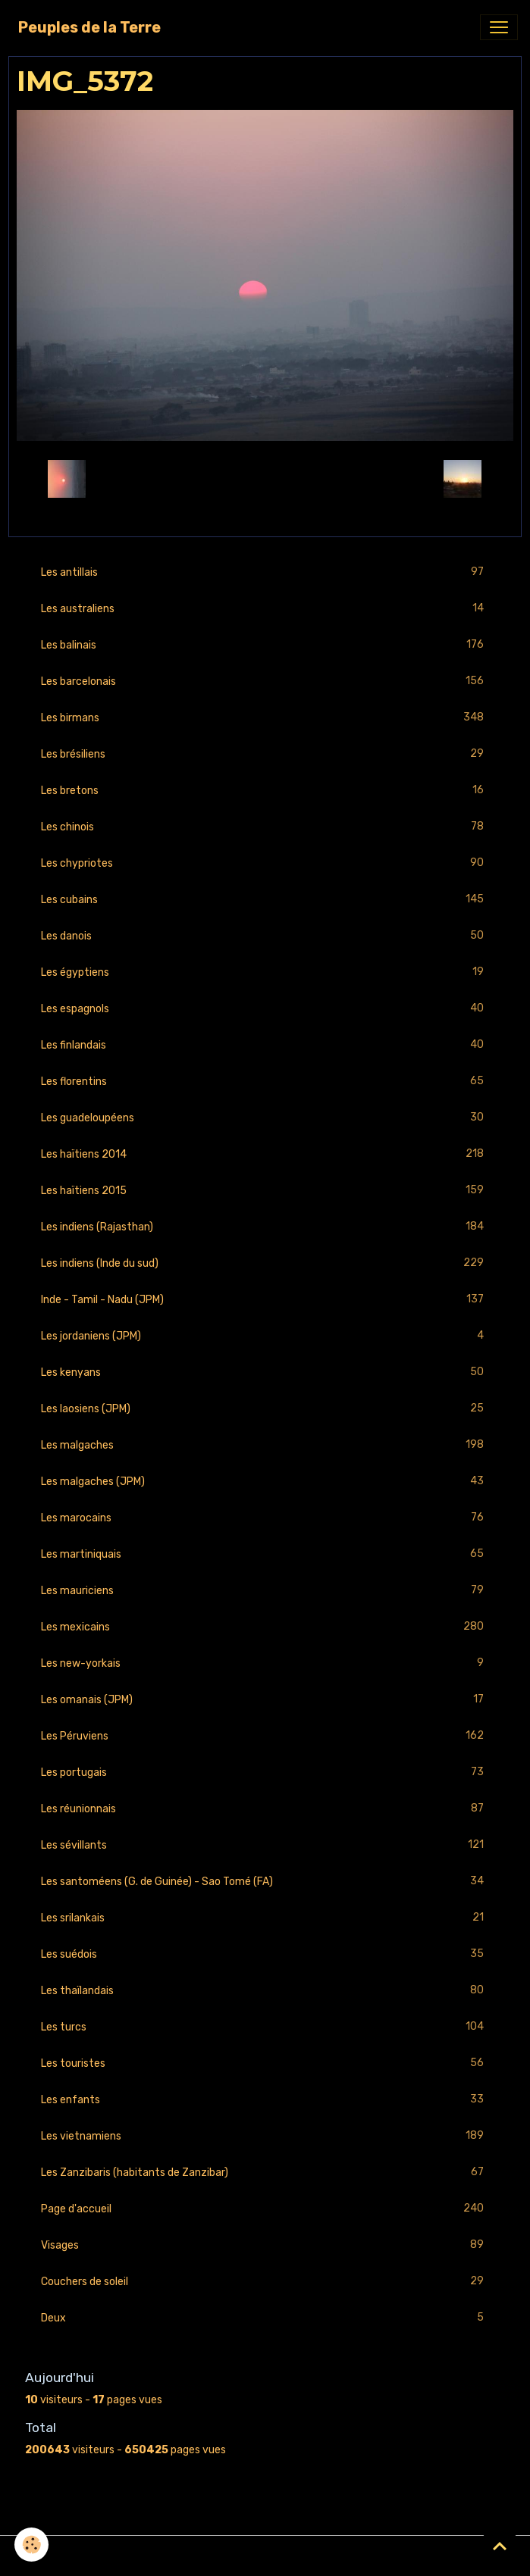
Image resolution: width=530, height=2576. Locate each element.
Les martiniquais (265, 1554)
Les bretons (265, 790)
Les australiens (265, 608)
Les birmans (265, 718)
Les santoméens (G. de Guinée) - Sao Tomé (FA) (265, 1881)
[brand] (89, 27)
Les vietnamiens (265, 2136)
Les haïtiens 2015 (265, 1190)
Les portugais (265, 1772)
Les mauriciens (265, 1590)
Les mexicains (265, 1627)
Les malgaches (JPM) (265, 1481)
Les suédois (265, 1954)
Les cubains (265, 899)
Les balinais (265, 645)
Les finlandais (265, 1045)
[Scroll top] (500, 2546)
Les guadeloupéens (265, 1118)
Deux (265, 2318)
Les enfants (265, 2100)
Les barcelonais (265, 681)
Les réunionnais (265, 1809)
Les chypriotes (265, 863)
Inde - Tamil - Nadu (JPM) (265, 1299)
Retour (265, 478)
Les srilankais (265, 1918)
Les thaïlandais (265, 1990)
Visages (265, 2245)
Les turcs (265, 2027)
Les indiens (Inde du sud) (265, 1263)
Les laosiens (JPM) (265, 1409)
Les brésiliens (265, 754)
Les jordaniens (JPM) (265, 1336)
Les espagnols (265, 1009)
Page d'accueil (265, 2209)
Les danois (265, 936)
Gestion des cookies (265, 2555)
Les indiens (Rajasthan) (265, 1227)
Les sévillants (265, 1845)
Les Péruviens (265, 1736)
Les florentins (265, 1081)
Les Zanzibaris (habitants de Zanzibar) (265, 2172)
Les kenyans (265, 1372)
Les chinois (265, 827)
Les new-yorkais (265, 1663)
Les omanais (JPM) (265, 1699)
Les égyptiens (265, 972)
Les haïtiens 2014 (265, 1154)
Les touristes (265, 2063)
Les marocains (265, 1518)
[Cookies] (32, 2545)
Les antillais (265, 572)
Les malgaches (265, 1445)
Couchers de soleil (265, 2281)
